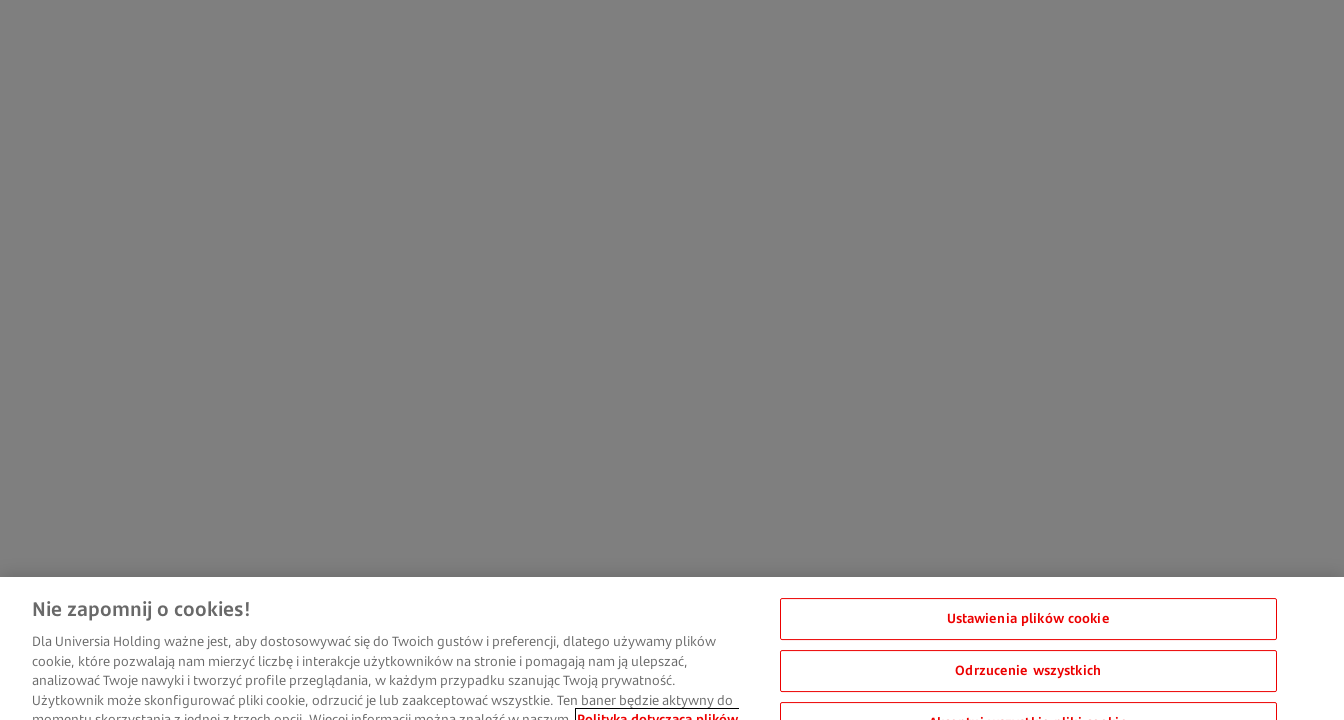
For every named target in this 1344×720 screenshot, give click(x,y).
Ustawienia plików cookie (1028, 628)
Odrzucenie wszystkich (1028, 679)
